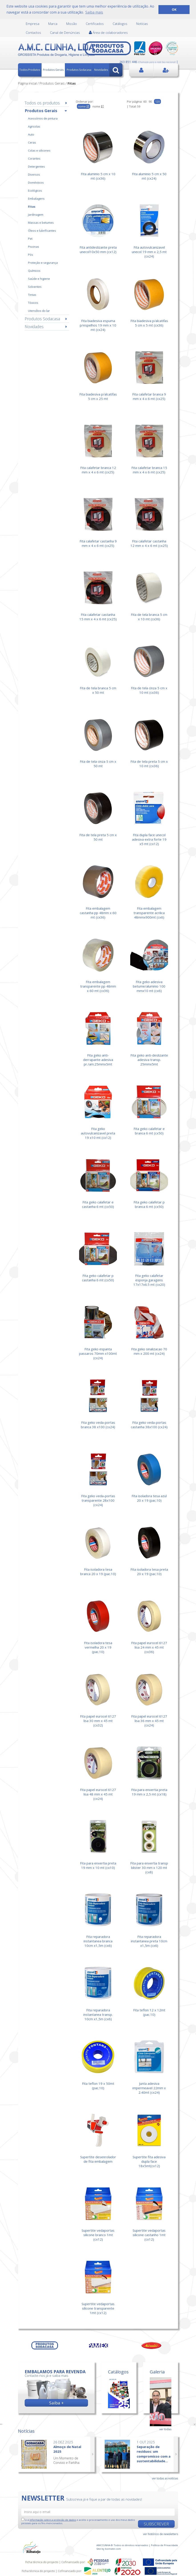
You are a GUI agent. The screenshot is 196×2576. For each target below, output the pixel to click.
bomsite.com (113, 2548)
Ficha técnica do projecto (41, 2562)
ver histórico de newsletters (160, 2534)
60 (144, 101)
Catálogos (120, 23)
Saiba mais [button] (94, 12)
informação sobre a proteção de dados (53, 2519)
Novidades (101, 70)
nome (98, 106)
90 (150, 101)
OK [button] (174, 9)
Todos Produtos (29, 70)
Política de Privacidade (164, 2545)
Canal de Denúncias (65, 32)
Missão (71, 23)
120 (157, 101)
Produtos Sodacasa (79, 70)
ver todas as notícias (165, 2478)
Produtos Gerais (53, 70)
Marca (52, 23)
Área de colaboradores (108, 32)
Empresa (32, 23)
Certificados (95, 23)
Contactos (33, 32)
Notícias (142, 23)
